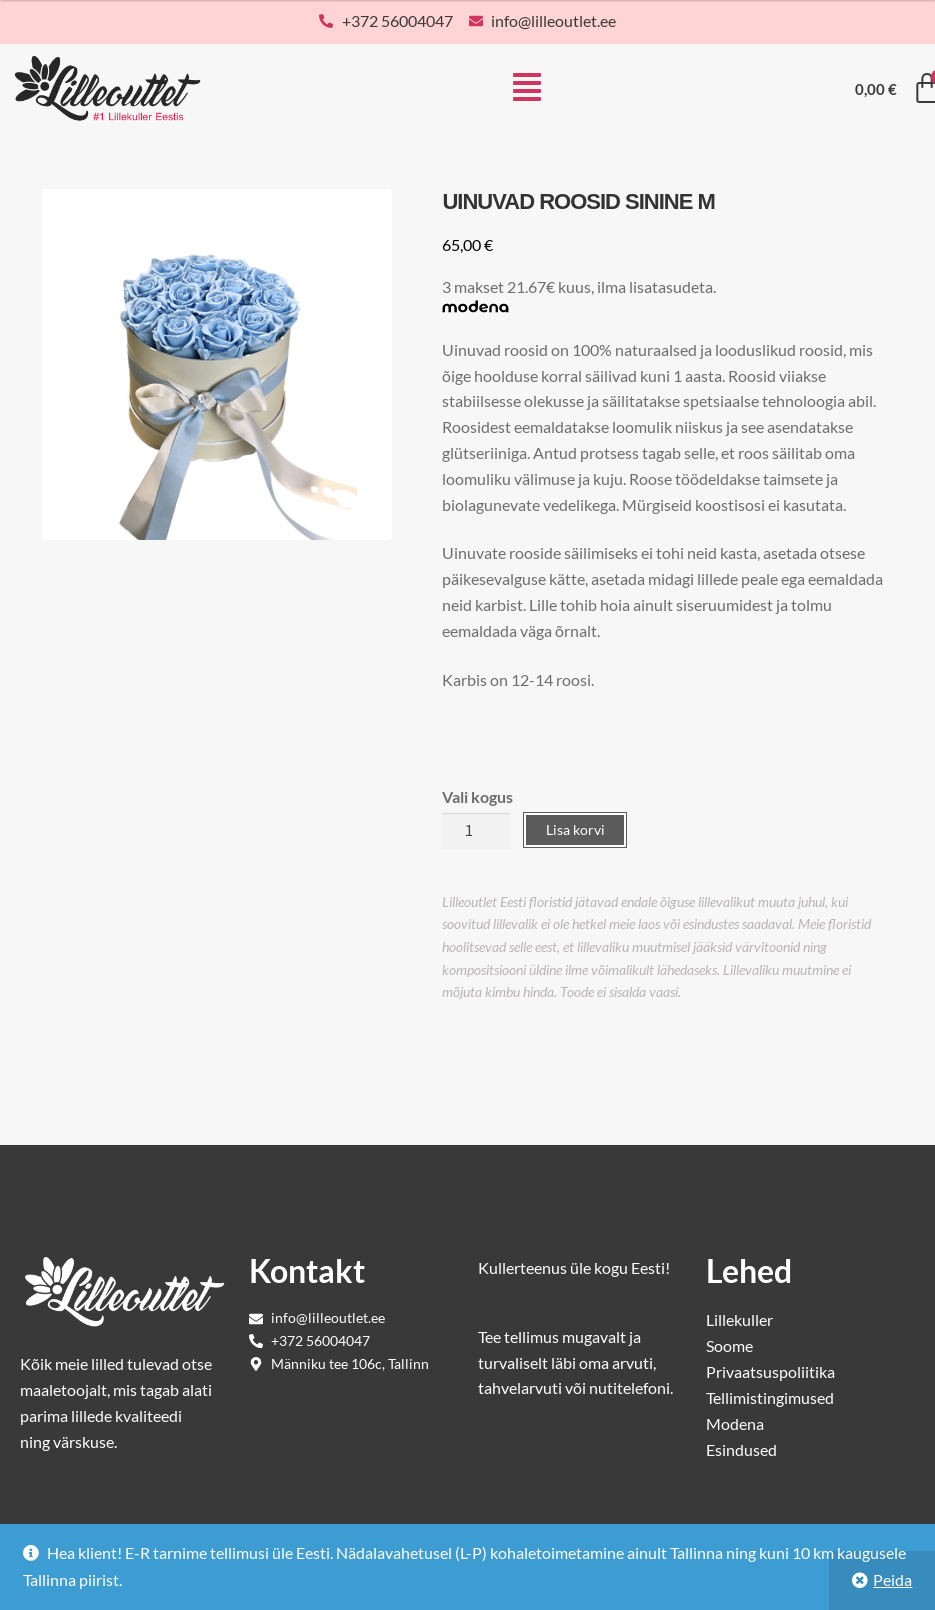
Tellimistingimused (770, 1397)
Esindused (741, 1449)
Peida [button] (892, 1579)
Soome (729, 1345)
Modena (735, 1423)
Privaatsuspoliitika (770, 1371)
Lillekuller (739, 1319)
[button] (527, 89)
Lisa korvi (575, 829)
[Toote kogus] (476, 830)
